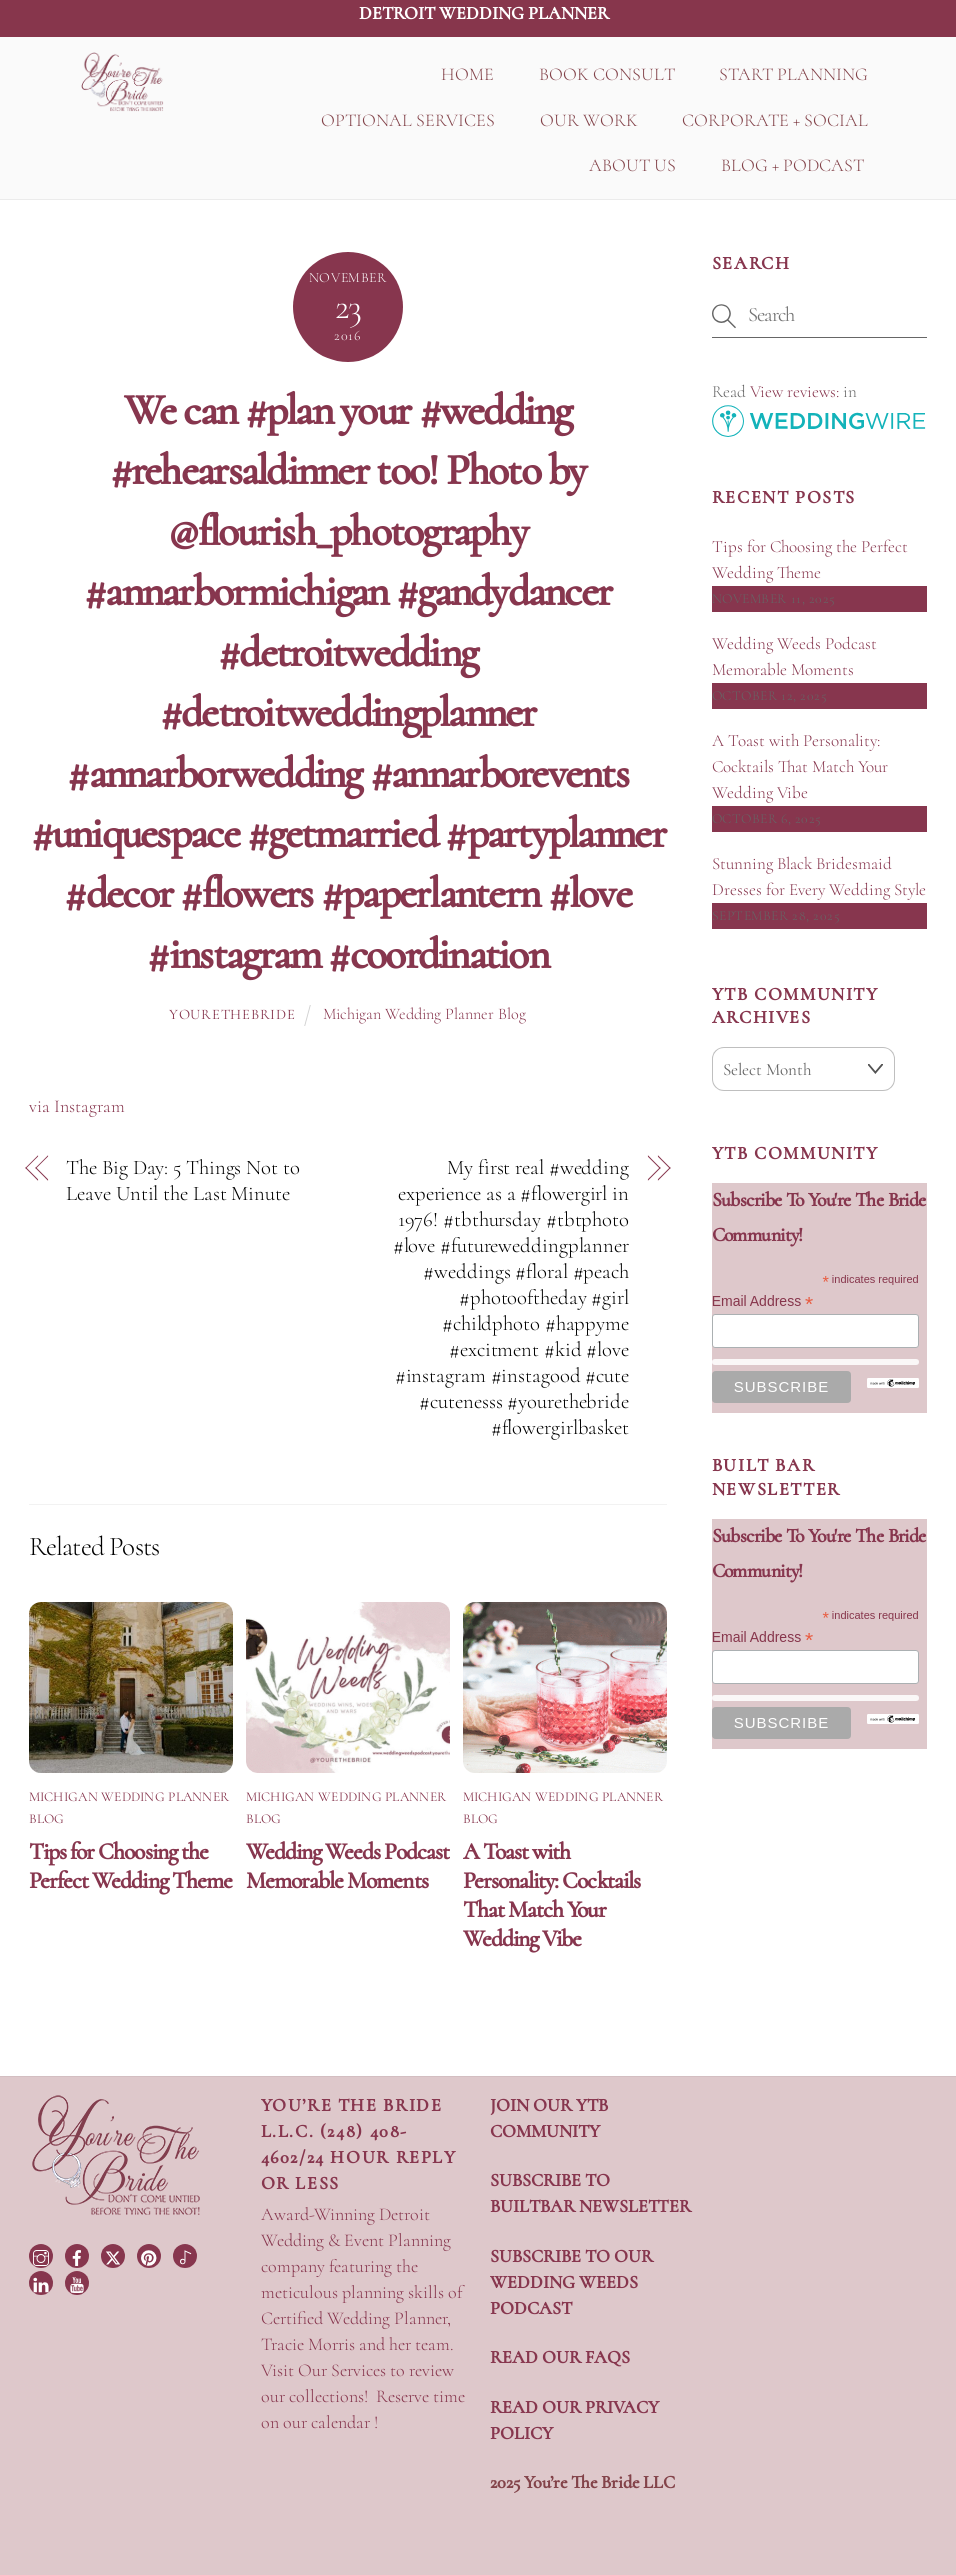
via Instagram (77, 1106)
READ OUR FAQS (560, 2357)
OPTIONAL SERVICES (408, 120)
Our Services (342, 2370)
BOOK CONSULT (607, 74)
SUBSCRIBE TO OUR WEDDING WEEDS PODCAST (571, 2282)
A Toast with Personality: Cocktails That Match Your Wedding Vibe (551, 1895)
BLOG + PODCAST (792, 165)
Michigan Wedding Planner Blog (424, 1014)
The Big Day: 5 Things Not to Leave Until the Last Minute (182, 1180)
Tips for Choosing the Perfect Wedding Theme (130, 1866)
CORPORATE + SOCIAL (775, 120)
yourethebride (232, 1014)
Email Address (763, 1301)
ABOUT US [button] (632, 165)
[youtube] (79, 2281)
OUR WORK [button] (589, 120)
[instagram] (43, 2253)
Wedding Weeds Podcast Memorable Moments (347, 1866)
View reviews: (794, 391)
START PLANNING (793, 74)
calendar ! (344, 2422)
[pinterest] (151, 2253)
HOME (467, 74)
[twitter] (115, 2253)
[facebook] (79, 2253)
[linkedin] (43, 2281)
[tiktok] (187, 2253)
